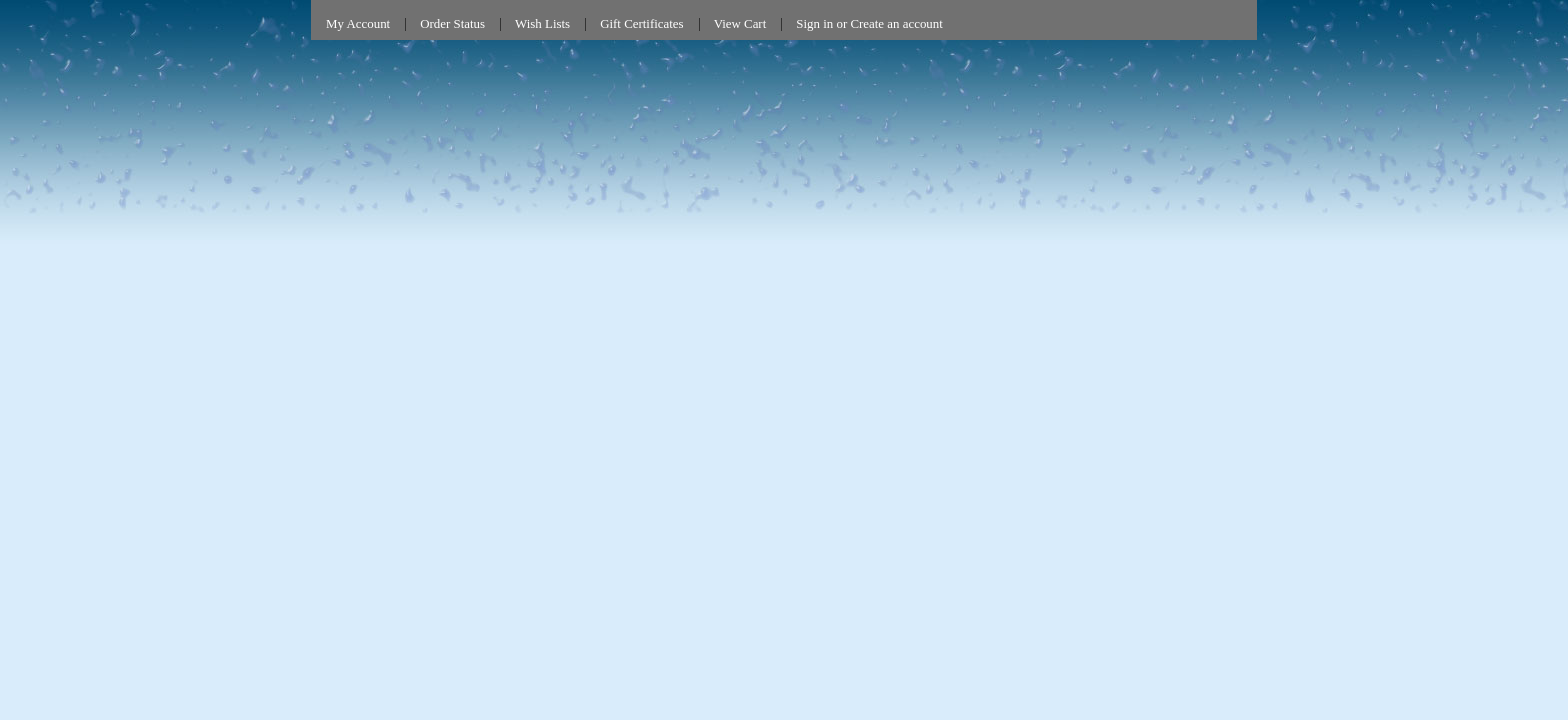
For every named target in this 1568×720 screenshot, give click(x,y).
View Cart (740, 23)
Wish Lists (542, 23)
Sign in (814, 23)
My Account (358, 23)
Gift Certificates (642, 23)
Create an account (896, 23)
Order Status (452, 23)
